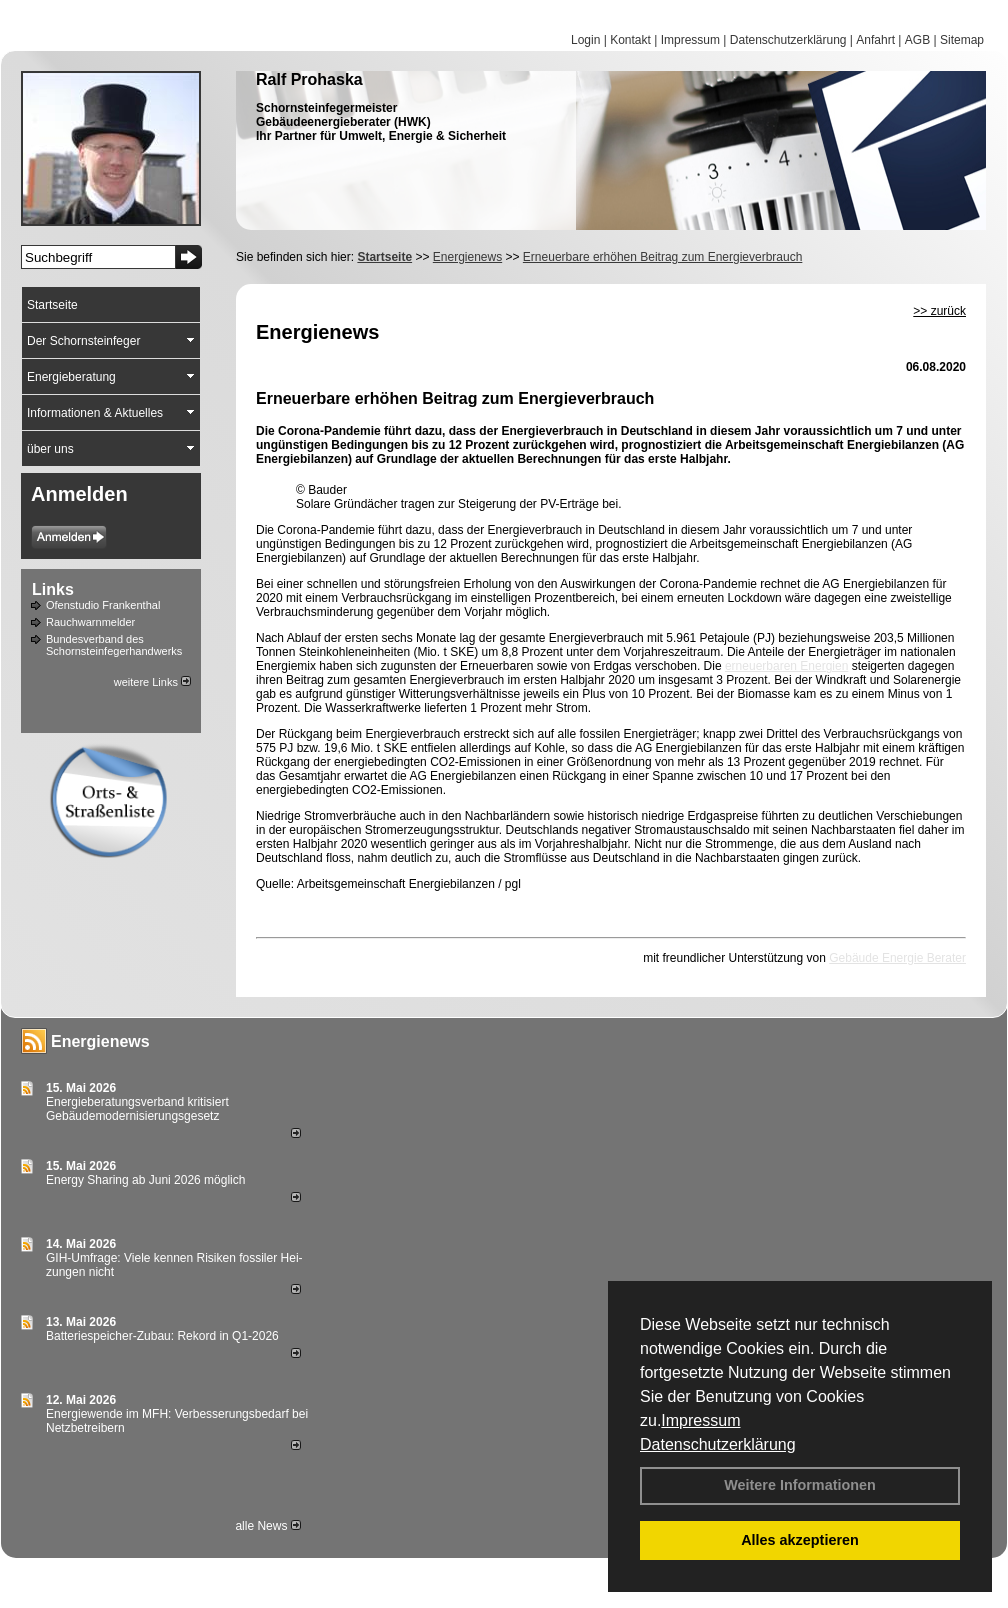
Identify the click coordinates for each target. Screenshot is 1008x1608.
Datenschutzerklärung (718, 1444)
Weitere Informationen (800, 1485)
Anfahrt (875, 40)
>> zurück (939, 311)
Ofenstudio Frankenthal (103, 605)
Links (53, 589)
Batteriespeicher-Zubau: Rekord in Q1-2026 (162, 1336)
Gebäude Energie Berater (897, 958)
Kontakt (630, 40)
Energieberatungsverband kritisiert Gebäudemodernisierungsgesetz (137, 1109)
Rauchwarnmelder (90, 622)
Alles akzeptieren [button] (800, 1540)
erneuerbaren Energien (786, 666)
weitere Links (152, 682)
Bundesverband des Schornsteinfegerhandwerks (114, 645)
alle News (267, 1526)
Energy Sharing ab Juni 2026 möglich (145, 1180)
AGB (917, 40)
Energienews (100, 1041)
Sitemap (962, 40)
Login (585, 40)
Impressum (700, 1420)
